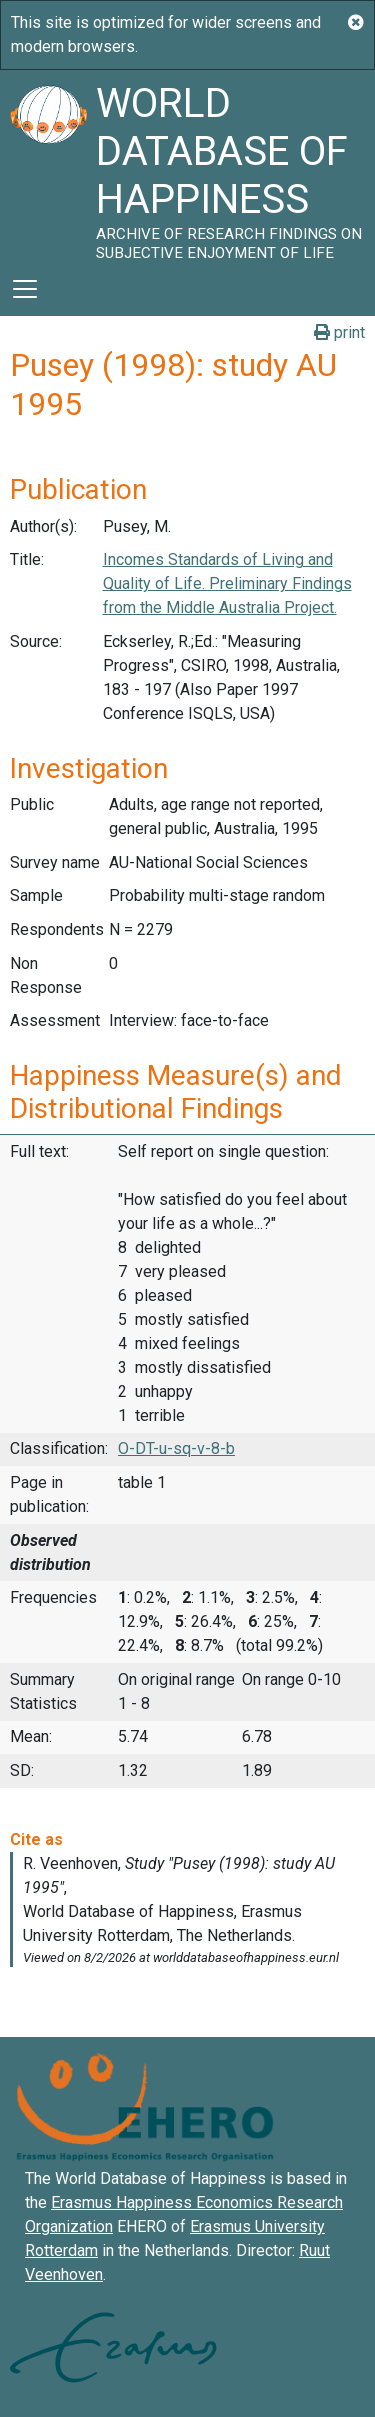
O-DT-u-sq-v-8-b (176, 1448)
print (339, 332)
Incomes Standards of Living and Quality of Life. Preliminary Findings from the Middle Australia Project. (227, 583)
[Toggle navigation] (25, 289)
